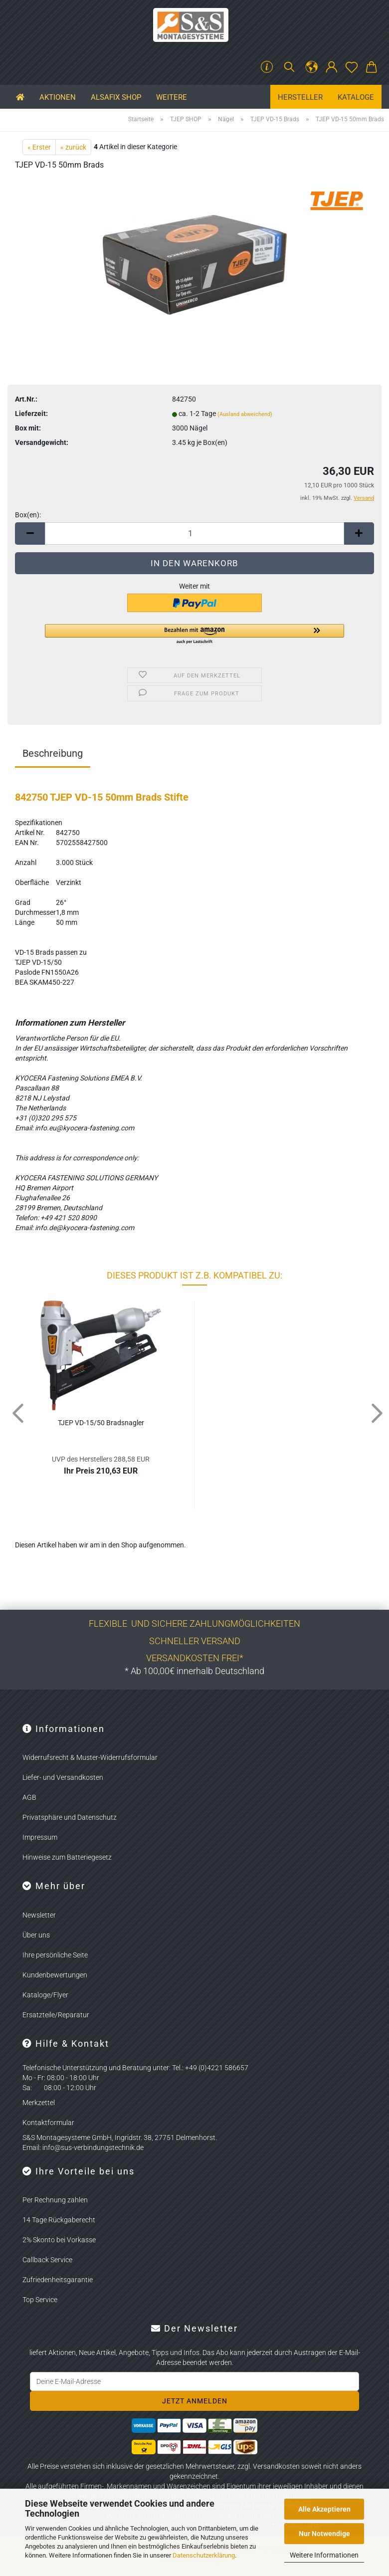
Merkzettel (38, 2103)
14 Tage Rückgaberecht (58, 2220)
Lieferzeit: (31, 414)
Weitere (171, 97)
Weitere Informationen (324, 2555)
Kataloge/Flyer (45, 1995)
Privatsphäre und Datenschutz (69, 1817)
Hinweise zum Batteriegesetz (67, 1857)
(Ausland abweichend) (244, 414)
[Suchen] (289, 67)
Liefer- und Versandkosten (62, 1777)
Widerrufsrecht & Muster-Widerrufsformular (90, 1757)
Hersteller (300, 97)
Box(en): (28, 515)
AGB (29, 1797)
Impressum (39, 1837)
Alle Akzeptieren (324, 2509)
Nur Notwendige (324, 2534)
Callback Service (47, 2260)
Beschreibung (52, 753)
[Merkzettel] (352, 67)
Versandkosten (276, 2466)
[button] (312, 67)
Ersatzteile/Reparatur (55, 2015)
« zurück (73, 147)
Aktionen (57, 97)
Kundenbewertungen (54, 1975)
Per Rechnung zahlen (55, 2200)
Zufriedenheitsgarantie (57, 2280)
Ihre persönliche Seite (55, 1955)
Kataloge (356, 97)
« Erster (39, 147)
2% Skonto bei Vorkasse (59, 2240)
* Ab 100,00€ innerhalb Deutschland (194, 1671)
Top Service (39, 2300)
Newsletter (39, 1915)
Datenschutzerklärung (204, 2555)
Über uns (36, 1935)
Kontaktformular (48, 2123)
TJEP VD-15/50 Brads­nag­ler (101, 1423)
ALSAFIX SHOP (116, 97)
